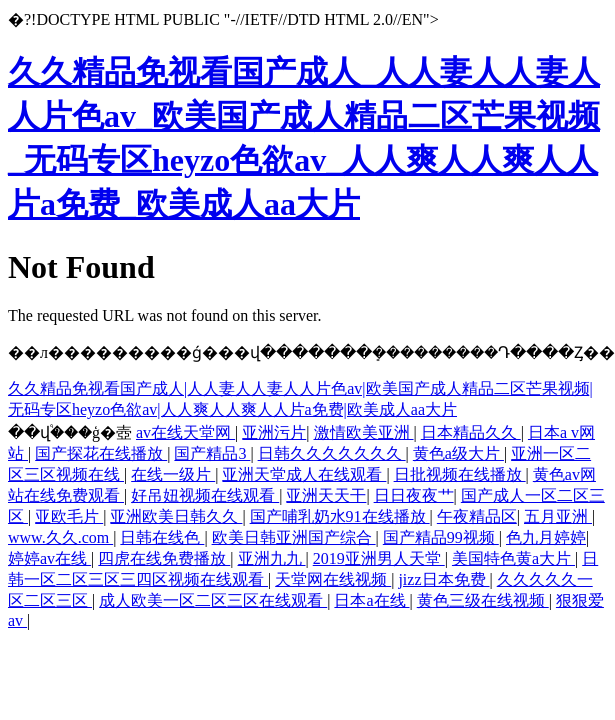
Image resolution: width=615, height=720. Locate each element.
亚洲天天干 (326, 495)
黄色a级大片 (458, 453)
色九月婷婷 (546, 537)
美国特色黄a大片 (513, 558)
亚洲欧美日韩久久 (176, 516)
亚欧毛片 (69, 516)
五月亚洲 (558, 516)
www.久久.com (60, 537)
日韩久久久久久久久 (332, 453)
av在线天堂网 (185, 432)
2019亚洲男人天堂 (379, 558)
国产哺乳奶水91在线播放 (340, 516)
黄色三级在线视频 (483, 600)
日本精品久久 (471, 432)
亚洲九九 (272, 558)
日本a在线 (371, 600)
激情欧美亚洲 (364, 432)
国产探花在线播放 (101, 453)
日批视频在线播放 (460, 474)
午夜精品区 (477, 516)
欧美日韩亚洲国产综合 (294, 537)
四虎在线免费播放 (164, 558)
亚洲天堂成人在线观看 (304, 474)
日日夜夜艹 (414, 495)
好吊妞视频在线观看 (205, 495)
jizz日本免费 (443, 579)
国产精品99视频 (441, 537)
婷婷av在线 (49, 558)
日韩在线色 (162, 537)
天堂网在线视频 (333, 579)
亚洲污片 (274, 432)
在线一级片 (173, 474)
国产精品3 (212, 453)
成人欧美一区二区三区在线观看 (213, 600)
